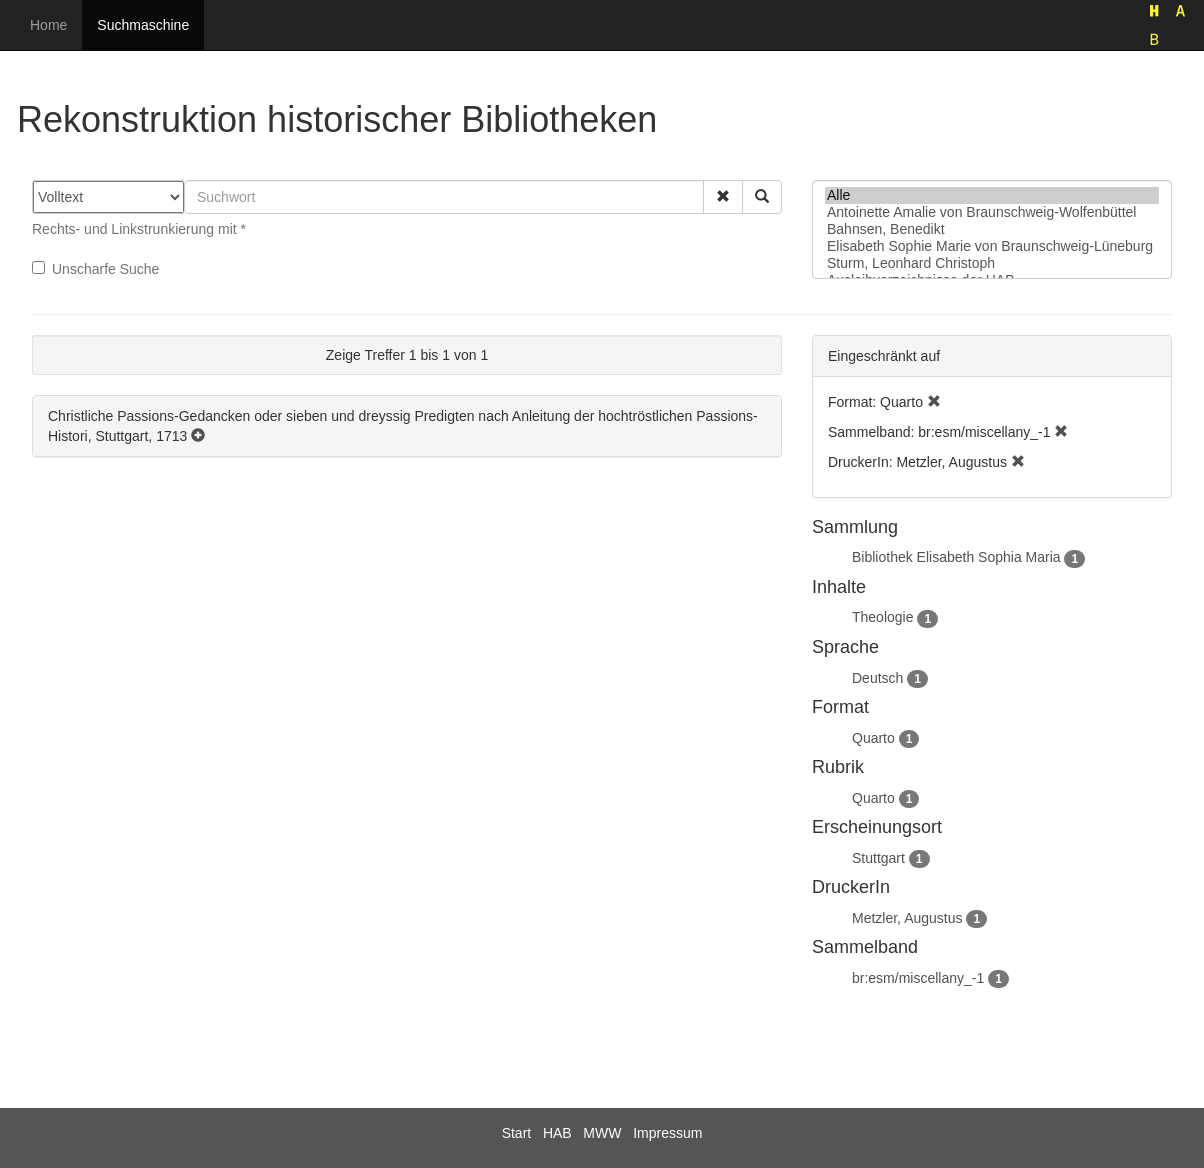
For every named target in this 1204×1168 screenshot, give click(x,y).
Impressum (667, 1133)
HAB (557, 1133)
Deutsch (877, 678)
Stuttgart (878, 858)
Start (517, 1133)
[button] (723, 197)
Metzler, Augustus (907, 918)
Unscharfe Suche (95, 269)
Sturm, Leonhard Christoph (992, 263)
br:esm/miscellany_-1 (918, 978)
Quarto (873, 738)
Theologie (883, 617)
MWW (602, 1133)
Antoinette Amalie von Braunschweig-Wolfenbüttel (992, 212)
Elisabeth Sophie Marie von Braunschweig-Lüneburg (992, 246)
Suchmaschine (143, 25)
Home (48, 25)
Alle (992, 195)
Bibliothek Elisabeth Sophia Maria (956, 557)
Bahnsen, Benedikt (992, 229)
